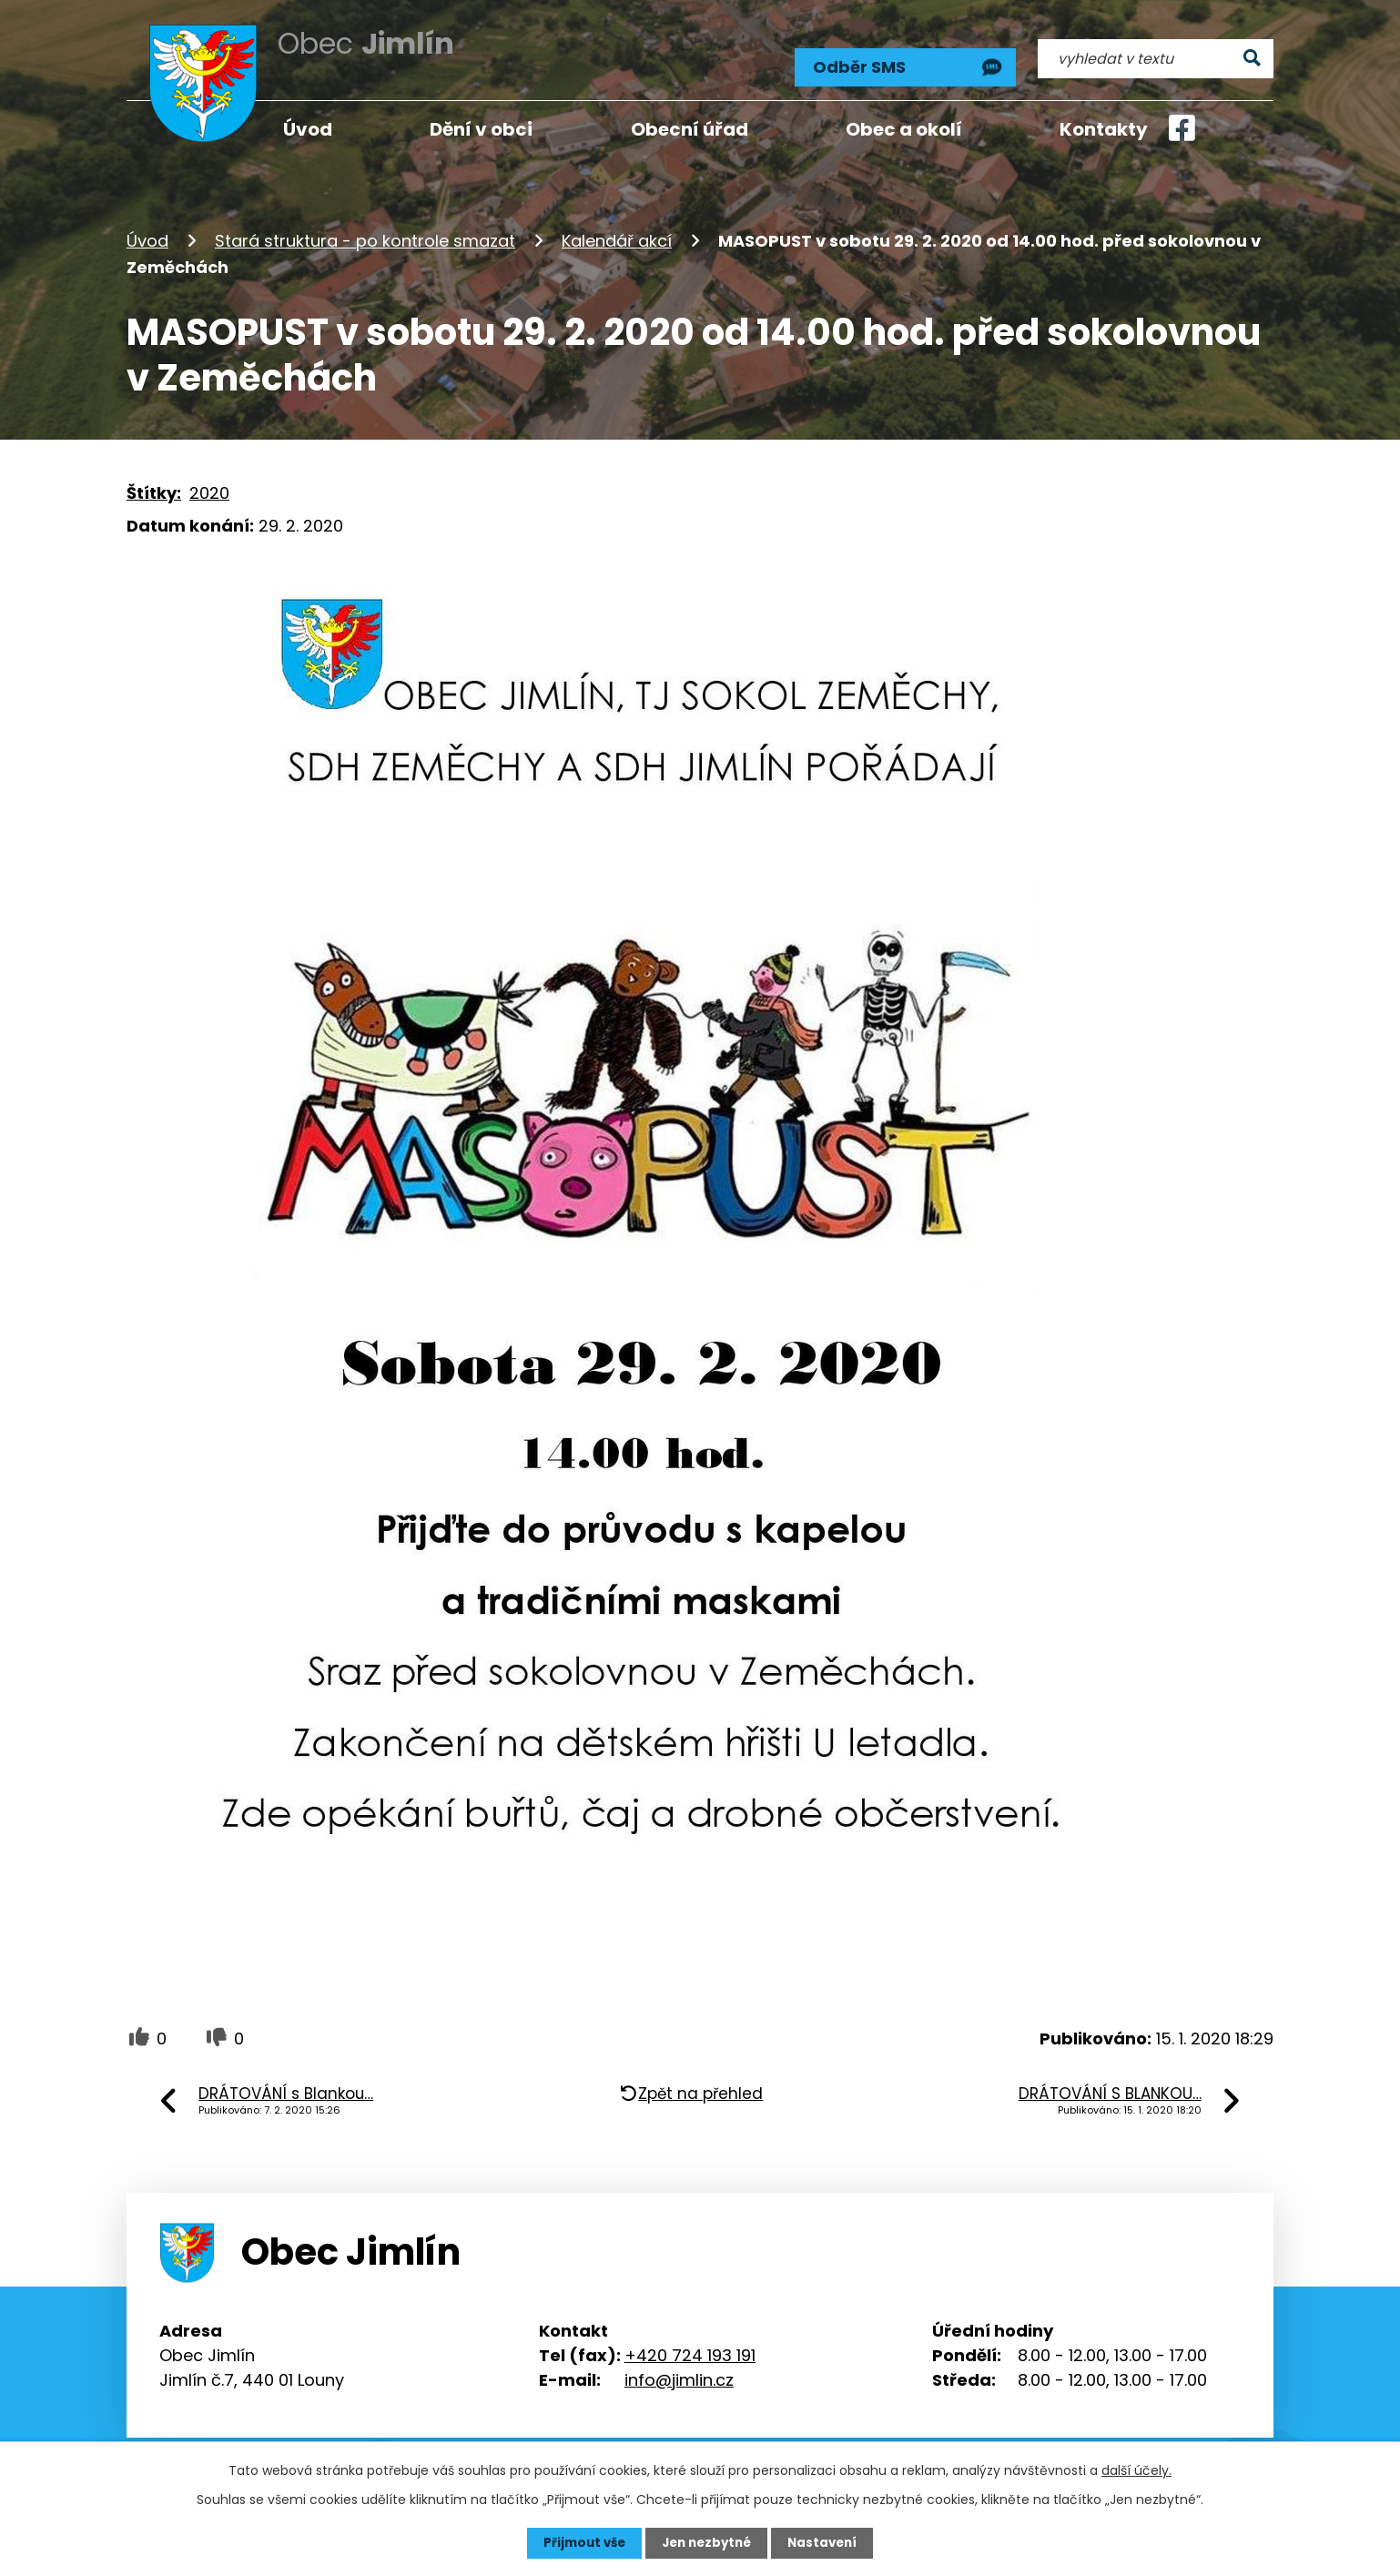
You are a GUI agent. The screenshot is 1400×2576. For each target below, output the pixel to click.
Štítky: (154, 482)
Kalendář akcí (617, 230)
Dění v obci (481, 129)
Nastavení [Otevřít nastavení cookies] (827, 2542)
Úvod (147, 230)
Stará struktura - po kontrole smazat (365, 230)
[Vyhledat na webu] (1155, 52)
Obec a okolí (904, 129)
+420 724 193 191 (690, 2344)
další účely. (1136, 2469)
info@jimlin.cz (679, 2369)
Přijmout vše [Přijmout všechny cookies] (579, 2542)
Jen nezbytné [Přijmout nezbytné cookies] (707, 2542)
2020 (209, 482)
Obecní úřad (689, 129)
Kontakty (1104, 129)
